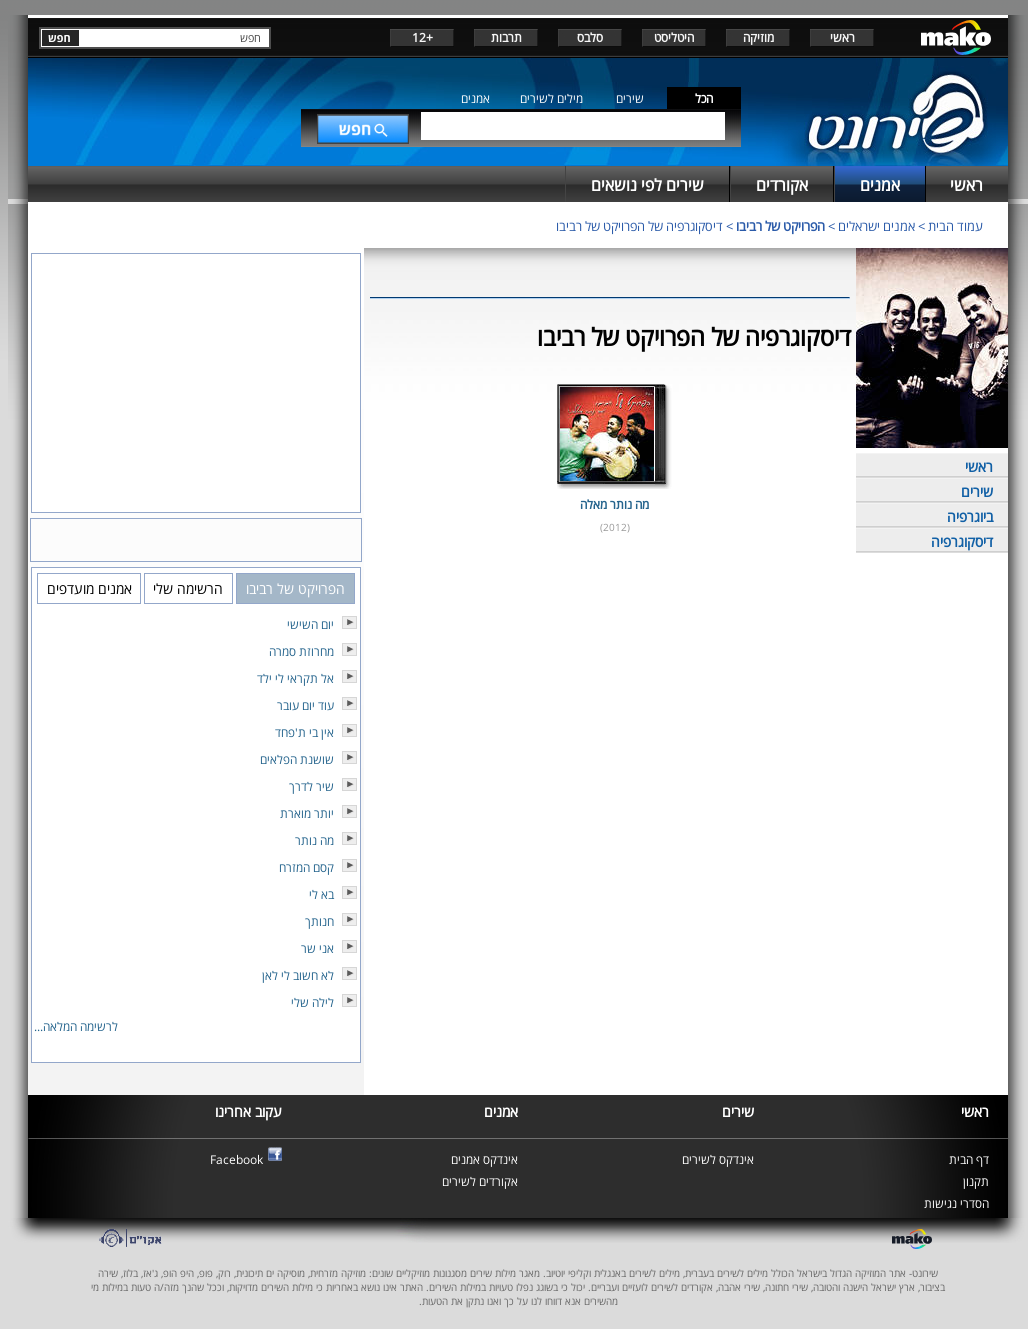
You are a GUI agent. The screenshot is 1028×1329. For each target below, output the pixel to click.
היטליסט (674, 37)
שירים (630, 98)
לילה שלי (312, 1002)
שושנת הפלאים (297, 759)
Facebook (236, 1159)
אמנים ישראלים (876, 226)
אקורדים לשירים (480, 1181)
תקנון (976, 1181)
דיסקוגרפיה (962, 541)
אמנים (475, 98)
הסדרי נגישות (956, 1203)
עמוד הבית (955, 226)
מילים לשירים (551, 98)
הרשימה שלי (188, 588)
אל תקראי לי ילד (295, 678)
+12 (422, 37)
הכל (704, 98)
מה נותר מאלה (614, 504)
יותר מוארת (307, 813)
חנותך (319, 921)
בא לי (321, 894)
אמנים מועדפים (89, 588)
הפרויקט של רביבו (780, 226)
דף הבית (969, 1159)
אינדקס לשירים (718, 1159)
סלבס (590, 37)
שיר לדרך (311, 786)
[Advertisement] (610, 609)
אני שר (317, 948)
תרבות (506, 37)
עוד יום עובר (305, 705)
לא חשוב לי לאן (298, 975)
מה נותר (314, 840)
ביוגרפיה (970, 516)
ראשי (842, 37)
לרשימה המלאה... (76, 1026)
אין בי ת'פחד (304, 732)
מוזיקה (758, 37)
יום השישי (310, 624)
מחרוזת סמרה (301, 651)
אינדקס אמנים (484, 1159)
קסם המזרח (306, 867)
